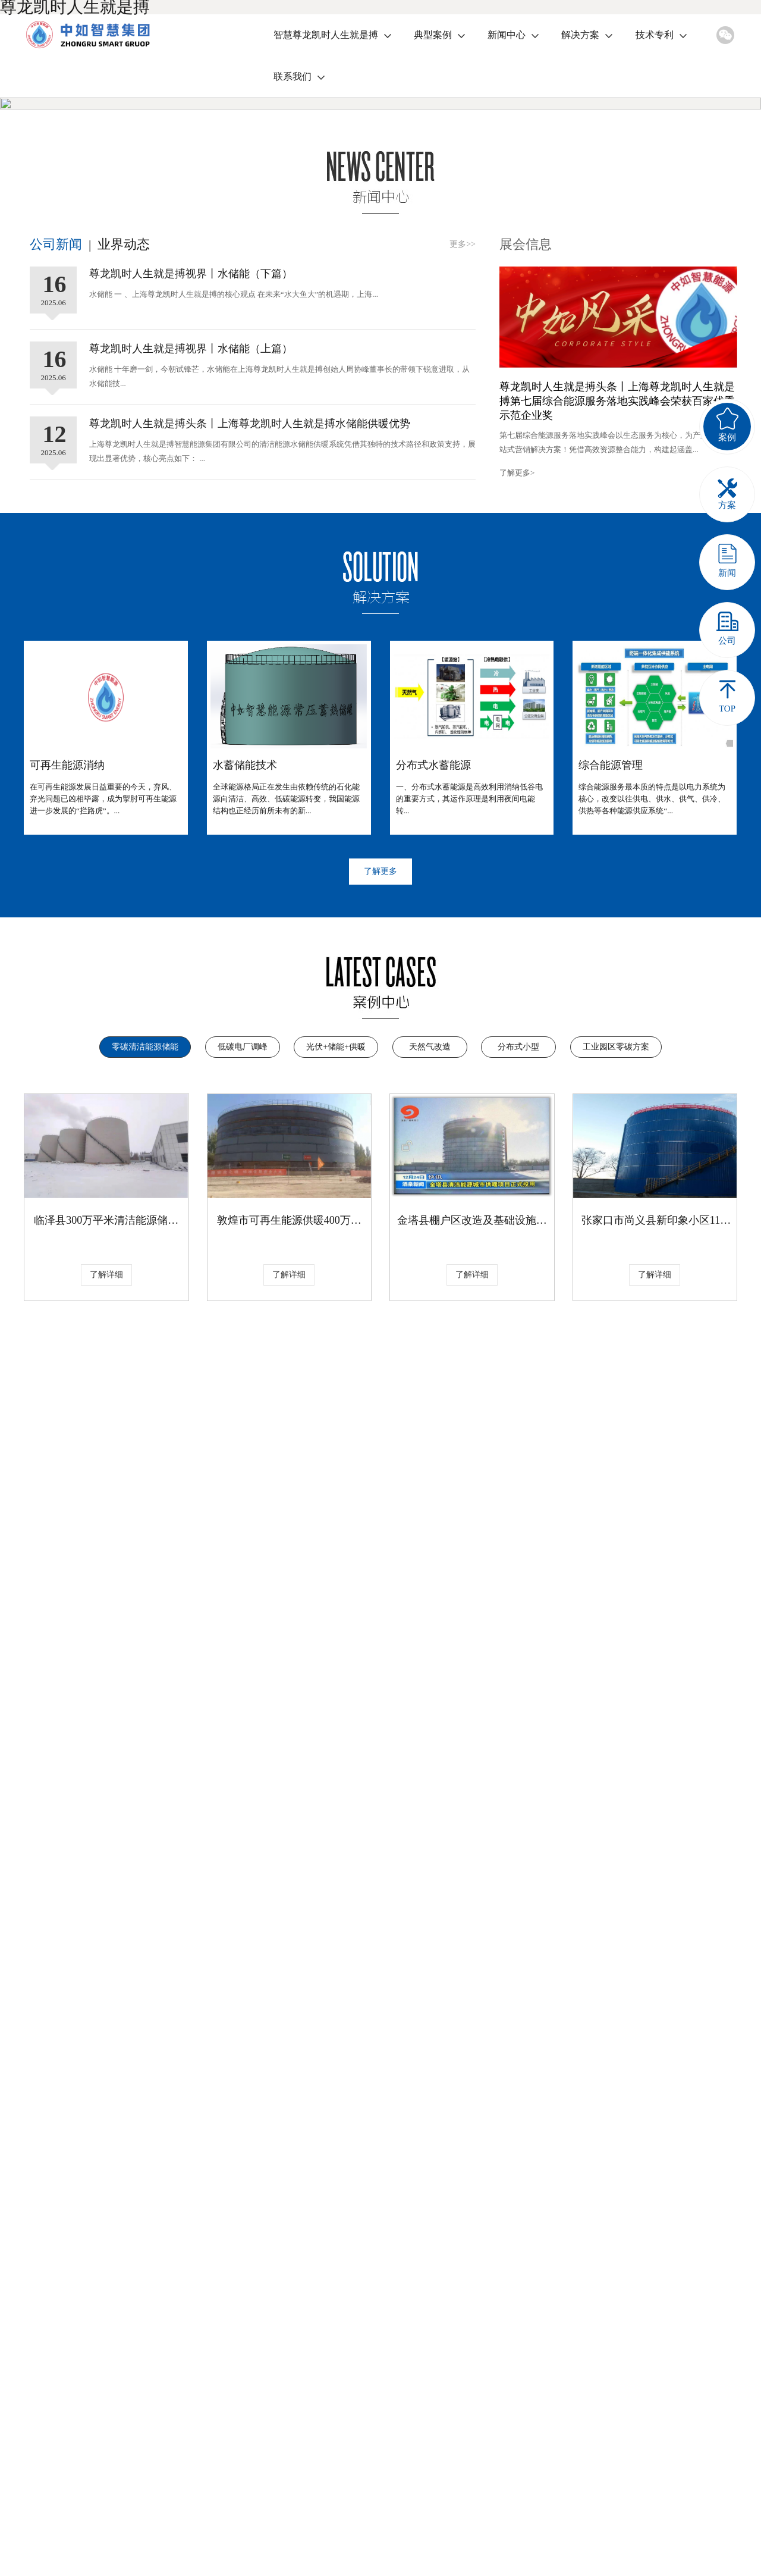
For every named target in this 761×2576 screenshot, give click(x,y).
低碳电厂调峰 (243, 1253)
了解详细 (106, 1481)
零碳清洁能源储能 (145, 1253)
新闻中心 (507, 35)
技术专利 (655, 35)
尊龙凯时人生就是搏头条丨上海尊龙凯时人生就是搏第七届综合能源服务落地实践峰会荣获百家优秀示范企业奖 (617, 607)
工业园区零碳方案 (616, 1253)
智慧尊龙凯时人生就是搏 (325, 35)
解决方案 (580, 35)
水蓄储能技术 (245, 971)
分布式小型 (518, 1253)
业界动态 (124, 450)
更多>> (462, 450)
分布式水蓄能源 (433, 971)
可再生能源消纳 (67, 971)
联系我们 (292, 76)
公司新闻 (56, 450)
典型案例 (433, 35)
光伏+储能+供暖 (336, 1253)
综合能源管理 (610, 971)
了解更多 (380, 1077)
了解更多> (516, 679)
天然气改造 (430, 1253)
